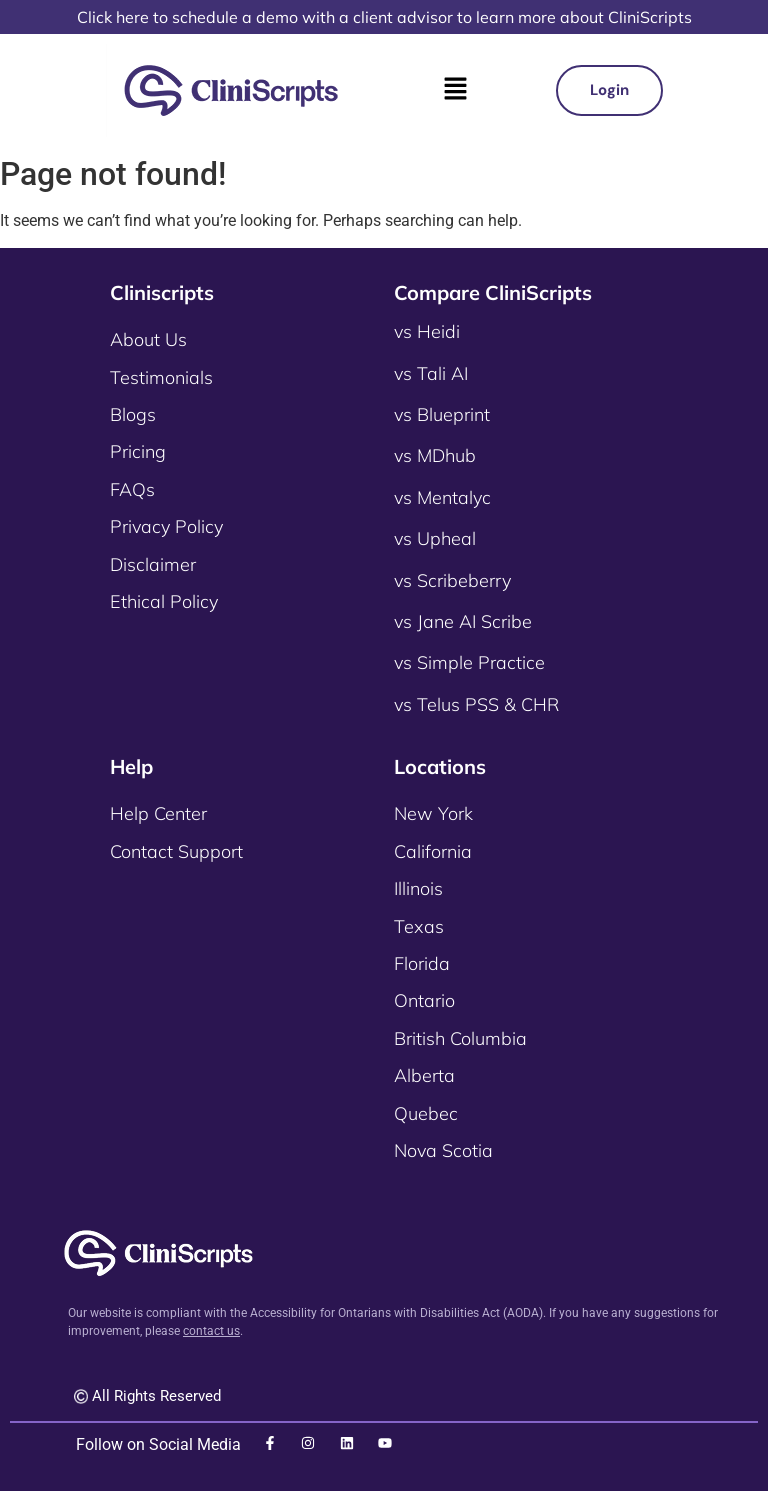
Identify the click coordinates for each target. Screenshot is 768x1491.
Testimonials (161, 377)
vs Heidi (427, 331)
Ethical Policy (164, 601)
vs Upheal (435, 538)
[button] (455, 90)
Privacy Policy (166, 526)
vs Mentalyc (442, 497)
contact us (211, 1331)
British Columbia (460, 1038)
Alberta (424, 1075)
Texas (419, 926)
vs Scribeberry (452, 580)
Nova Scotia (443, 1150)
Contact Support (176, 851)
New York (433, 813)
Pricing (138, 451)
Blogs (133, 414)
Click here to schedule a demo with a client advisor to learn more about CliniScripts (384, 17)
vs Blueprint (442, 414)
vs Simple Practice (469, 662)
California (433, 851)
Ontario (424, 1000)
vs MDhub (435, 455)
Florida (422, 963)
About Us (148, 339)
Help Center (158, 813)
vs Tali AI (431, 373)
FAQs (132, 489)
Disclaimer (153, 564)
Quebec (426, 1113)
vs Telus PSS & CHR (476, 704)
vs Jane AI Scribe (463, 621)
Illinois (418, 888)
